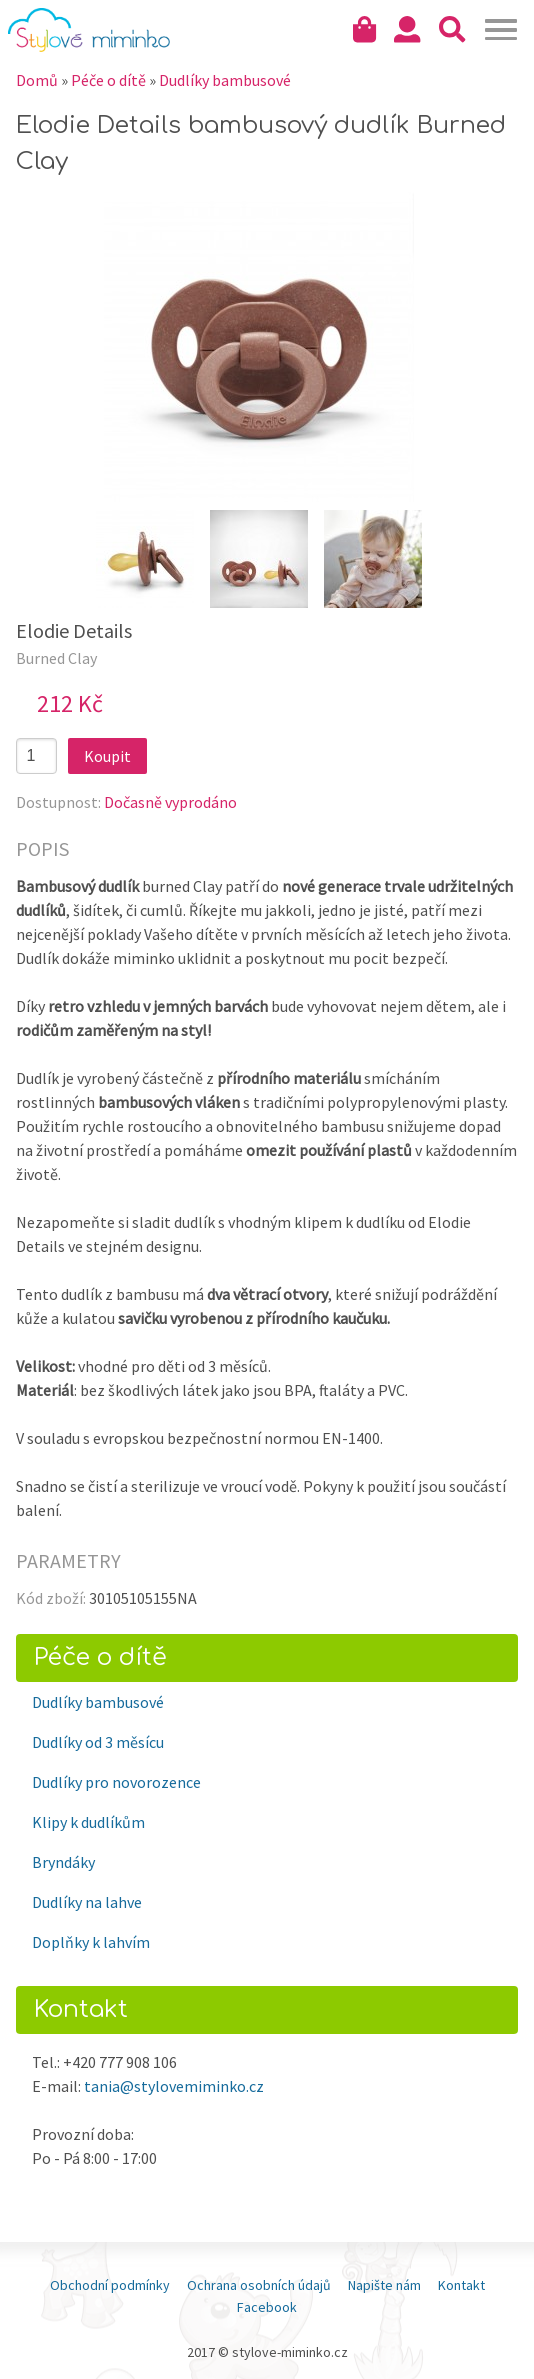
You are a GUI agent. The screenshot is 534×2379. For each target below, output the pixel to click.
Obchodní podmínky (110, 2285)
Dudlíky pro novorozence (116, 1782)
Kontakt (461, 2285)
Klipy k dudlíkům (88, 1822)
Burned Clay (56, 658)
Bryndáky (63, 1862)
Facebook (267, 2307)
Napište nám (384, 2285)
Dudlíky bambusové (98, 1702)
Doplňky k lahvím (91, 1942)
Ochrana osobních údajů (259, 2285)
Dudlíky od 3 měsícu (98, 1742)
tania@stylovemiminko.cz (174, 2086)
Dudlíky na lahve (87, 1902)
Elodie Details (74, 630)
